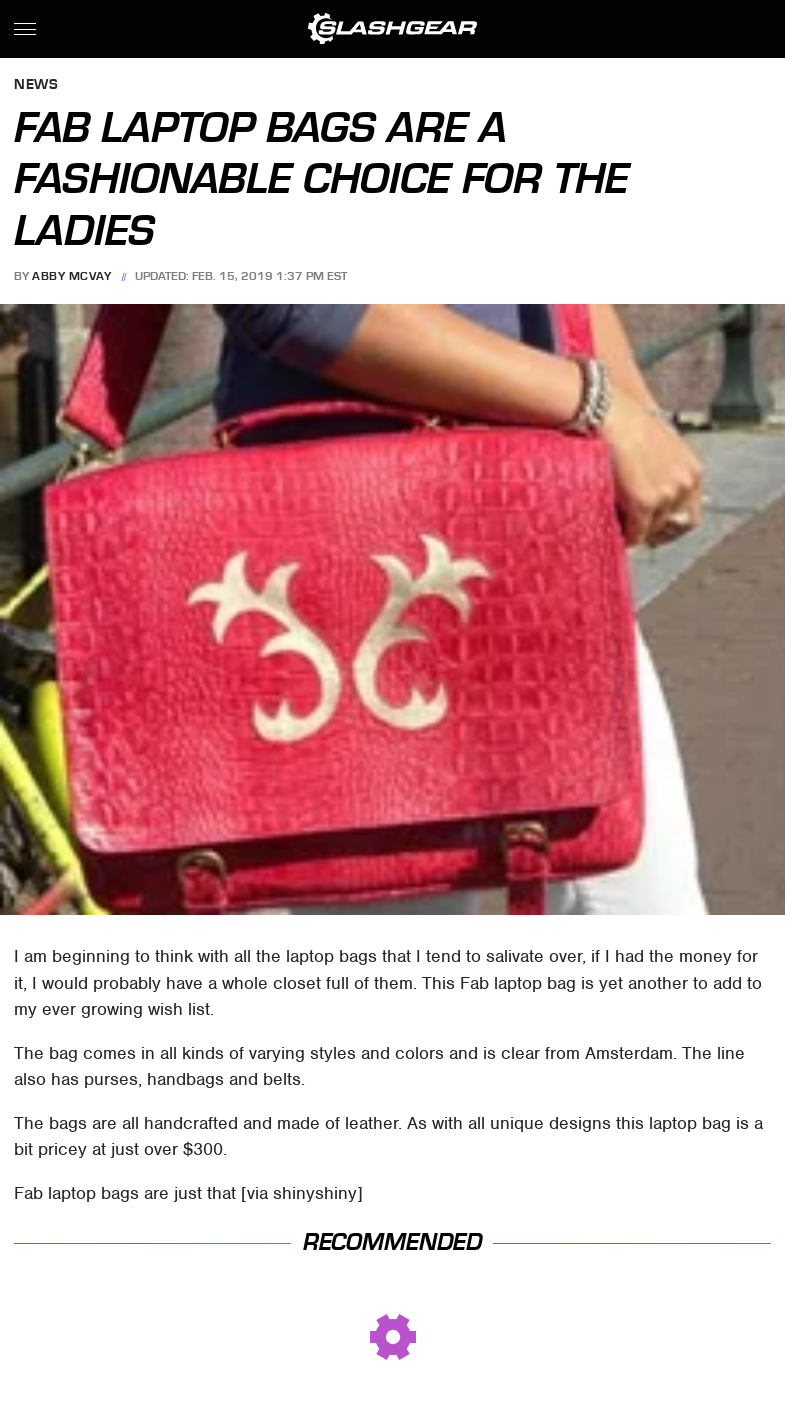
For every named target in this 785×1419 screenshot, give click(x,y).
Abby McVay (71, 276)
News (36, 85)
